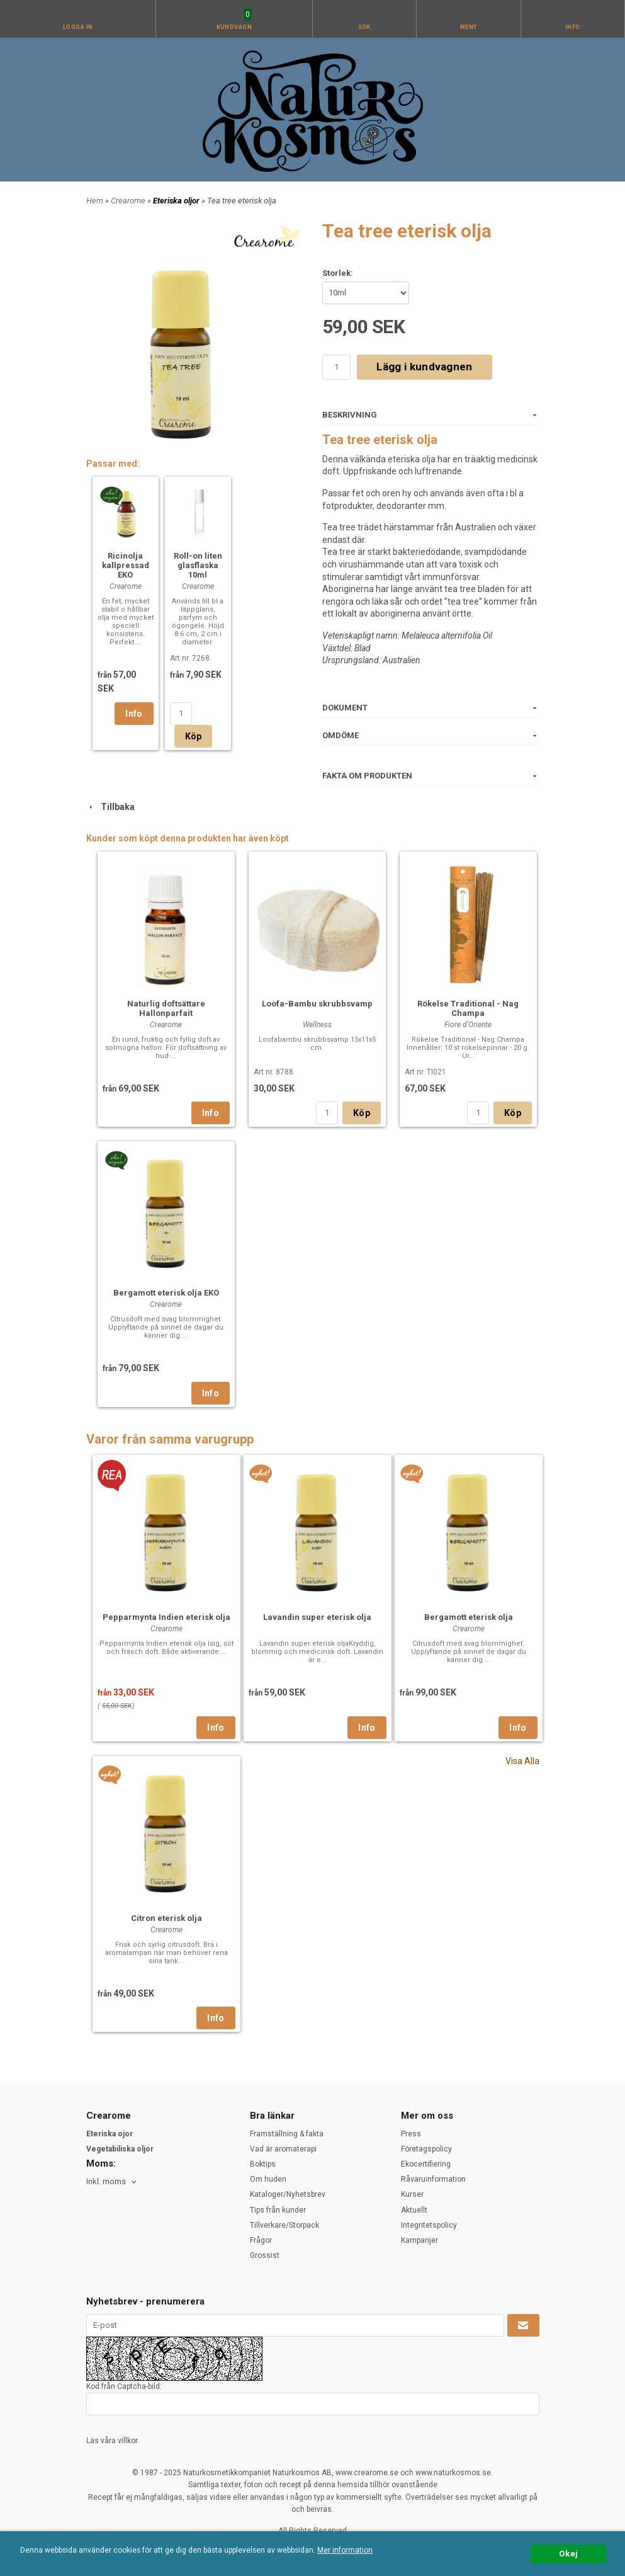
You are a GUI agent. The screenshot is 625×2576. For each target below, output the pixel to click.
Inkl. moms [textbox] (106, 2181)
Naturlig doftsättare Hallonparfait (166, 1008)
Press (411, 2133)
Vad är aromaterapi (283, 2149)
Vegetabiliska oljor (120, 2149)
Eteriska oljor (177, 200)
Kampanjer (419, 2240)
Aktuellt (414, 2210)
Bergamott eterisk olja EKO (166, 1292)
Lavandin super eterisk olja (317, 1617)
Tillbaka (110, 807)
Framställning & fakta (287, 2133)
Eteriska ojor (109, 2133)
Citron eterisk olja (166, 1918)
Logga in (78, 27)
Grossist (264, 2255)
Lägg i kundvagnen (424, 366)
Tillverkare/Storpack (284, 2225)
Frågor (261, 2240)
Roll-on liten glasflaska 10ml (198, 565)
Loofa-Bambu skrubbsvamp (317, 1003)
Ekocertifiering (426, 2164)
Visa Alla (522, 1761)
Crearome (129, 200)
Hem (94, 200)
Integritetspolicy (429, 2225)
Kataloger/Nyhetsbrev (287, 2194)
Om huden (268, 2179)
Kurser (412, 2194)
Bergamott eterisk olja (468, 1617)
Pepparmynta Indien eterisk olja (166, 1617)
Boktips (263, 2164)
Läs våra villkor (112, 2440)
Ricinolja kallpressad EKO (125, 565)
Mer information (345, 2550)
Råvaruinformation (433, 2179)
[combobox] (112, 2182)
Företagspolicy (426, 2149)
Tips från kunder (278, 2210)
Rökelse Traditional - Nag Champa (468, 1008)
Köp (193, 736)
